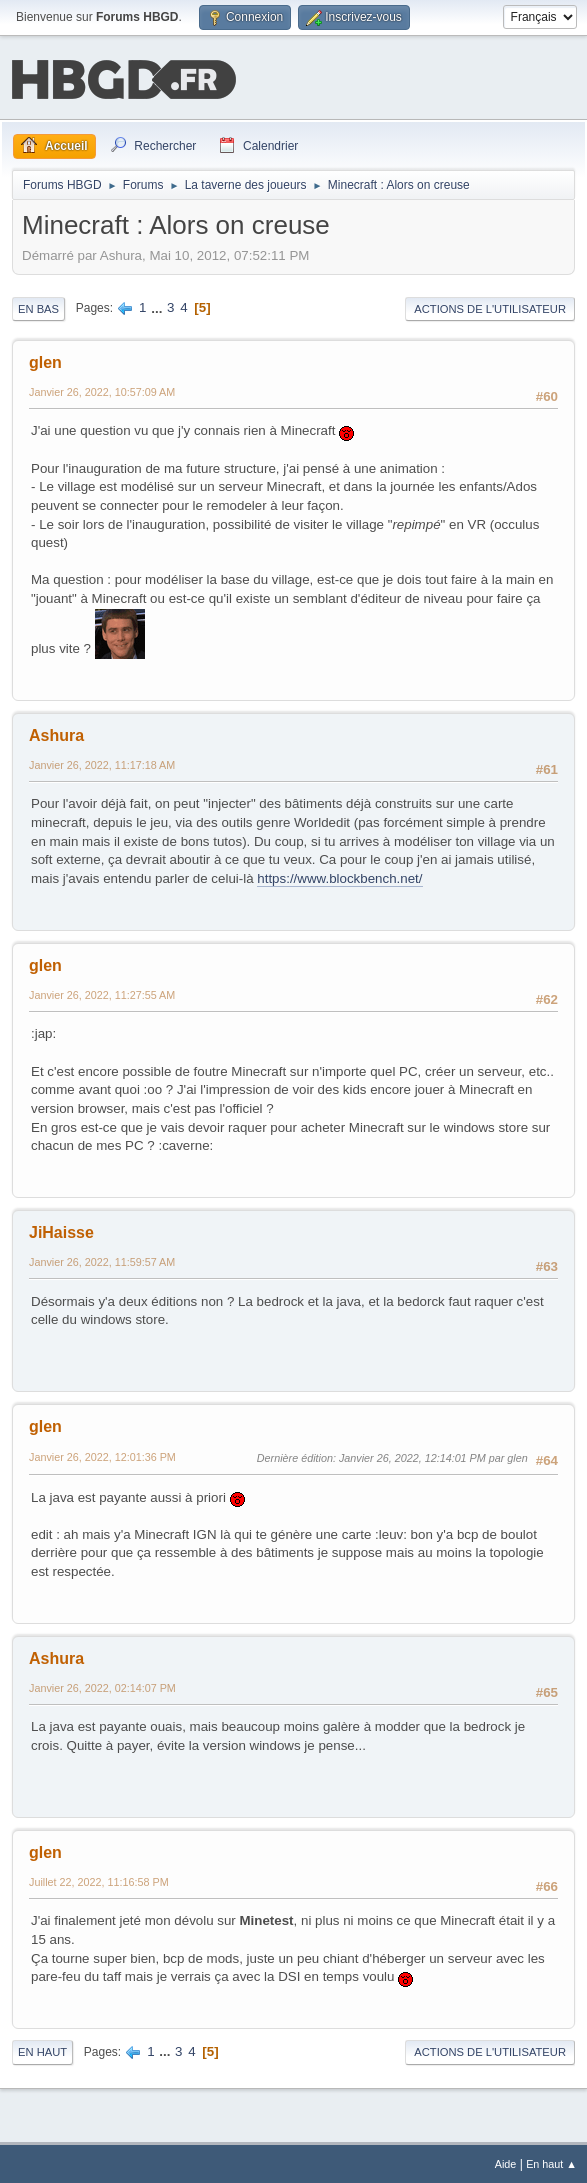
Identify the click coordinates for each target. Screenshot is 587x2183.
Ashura (56, 733)
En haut (42, 2050)
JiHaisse (61, 1230)
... (158, 305)
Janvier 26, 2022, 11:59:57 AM (102, 1260)
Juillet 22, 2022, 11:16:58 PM (99, 1880)
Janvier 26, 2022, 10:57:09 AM (102, 390)
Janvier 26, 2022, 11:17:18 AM (102, 763)
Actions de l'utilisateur (490, 307)
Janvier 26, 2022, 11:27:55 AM (102, 993)
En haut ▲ (551, 2162)
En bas (38, 307)
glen (45, 360)
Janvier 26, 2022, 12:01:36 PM (102, 1455)
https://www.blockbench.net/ (339, 876)
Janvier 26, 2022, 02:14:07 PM (102, 1686)
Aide (506, 2162)
